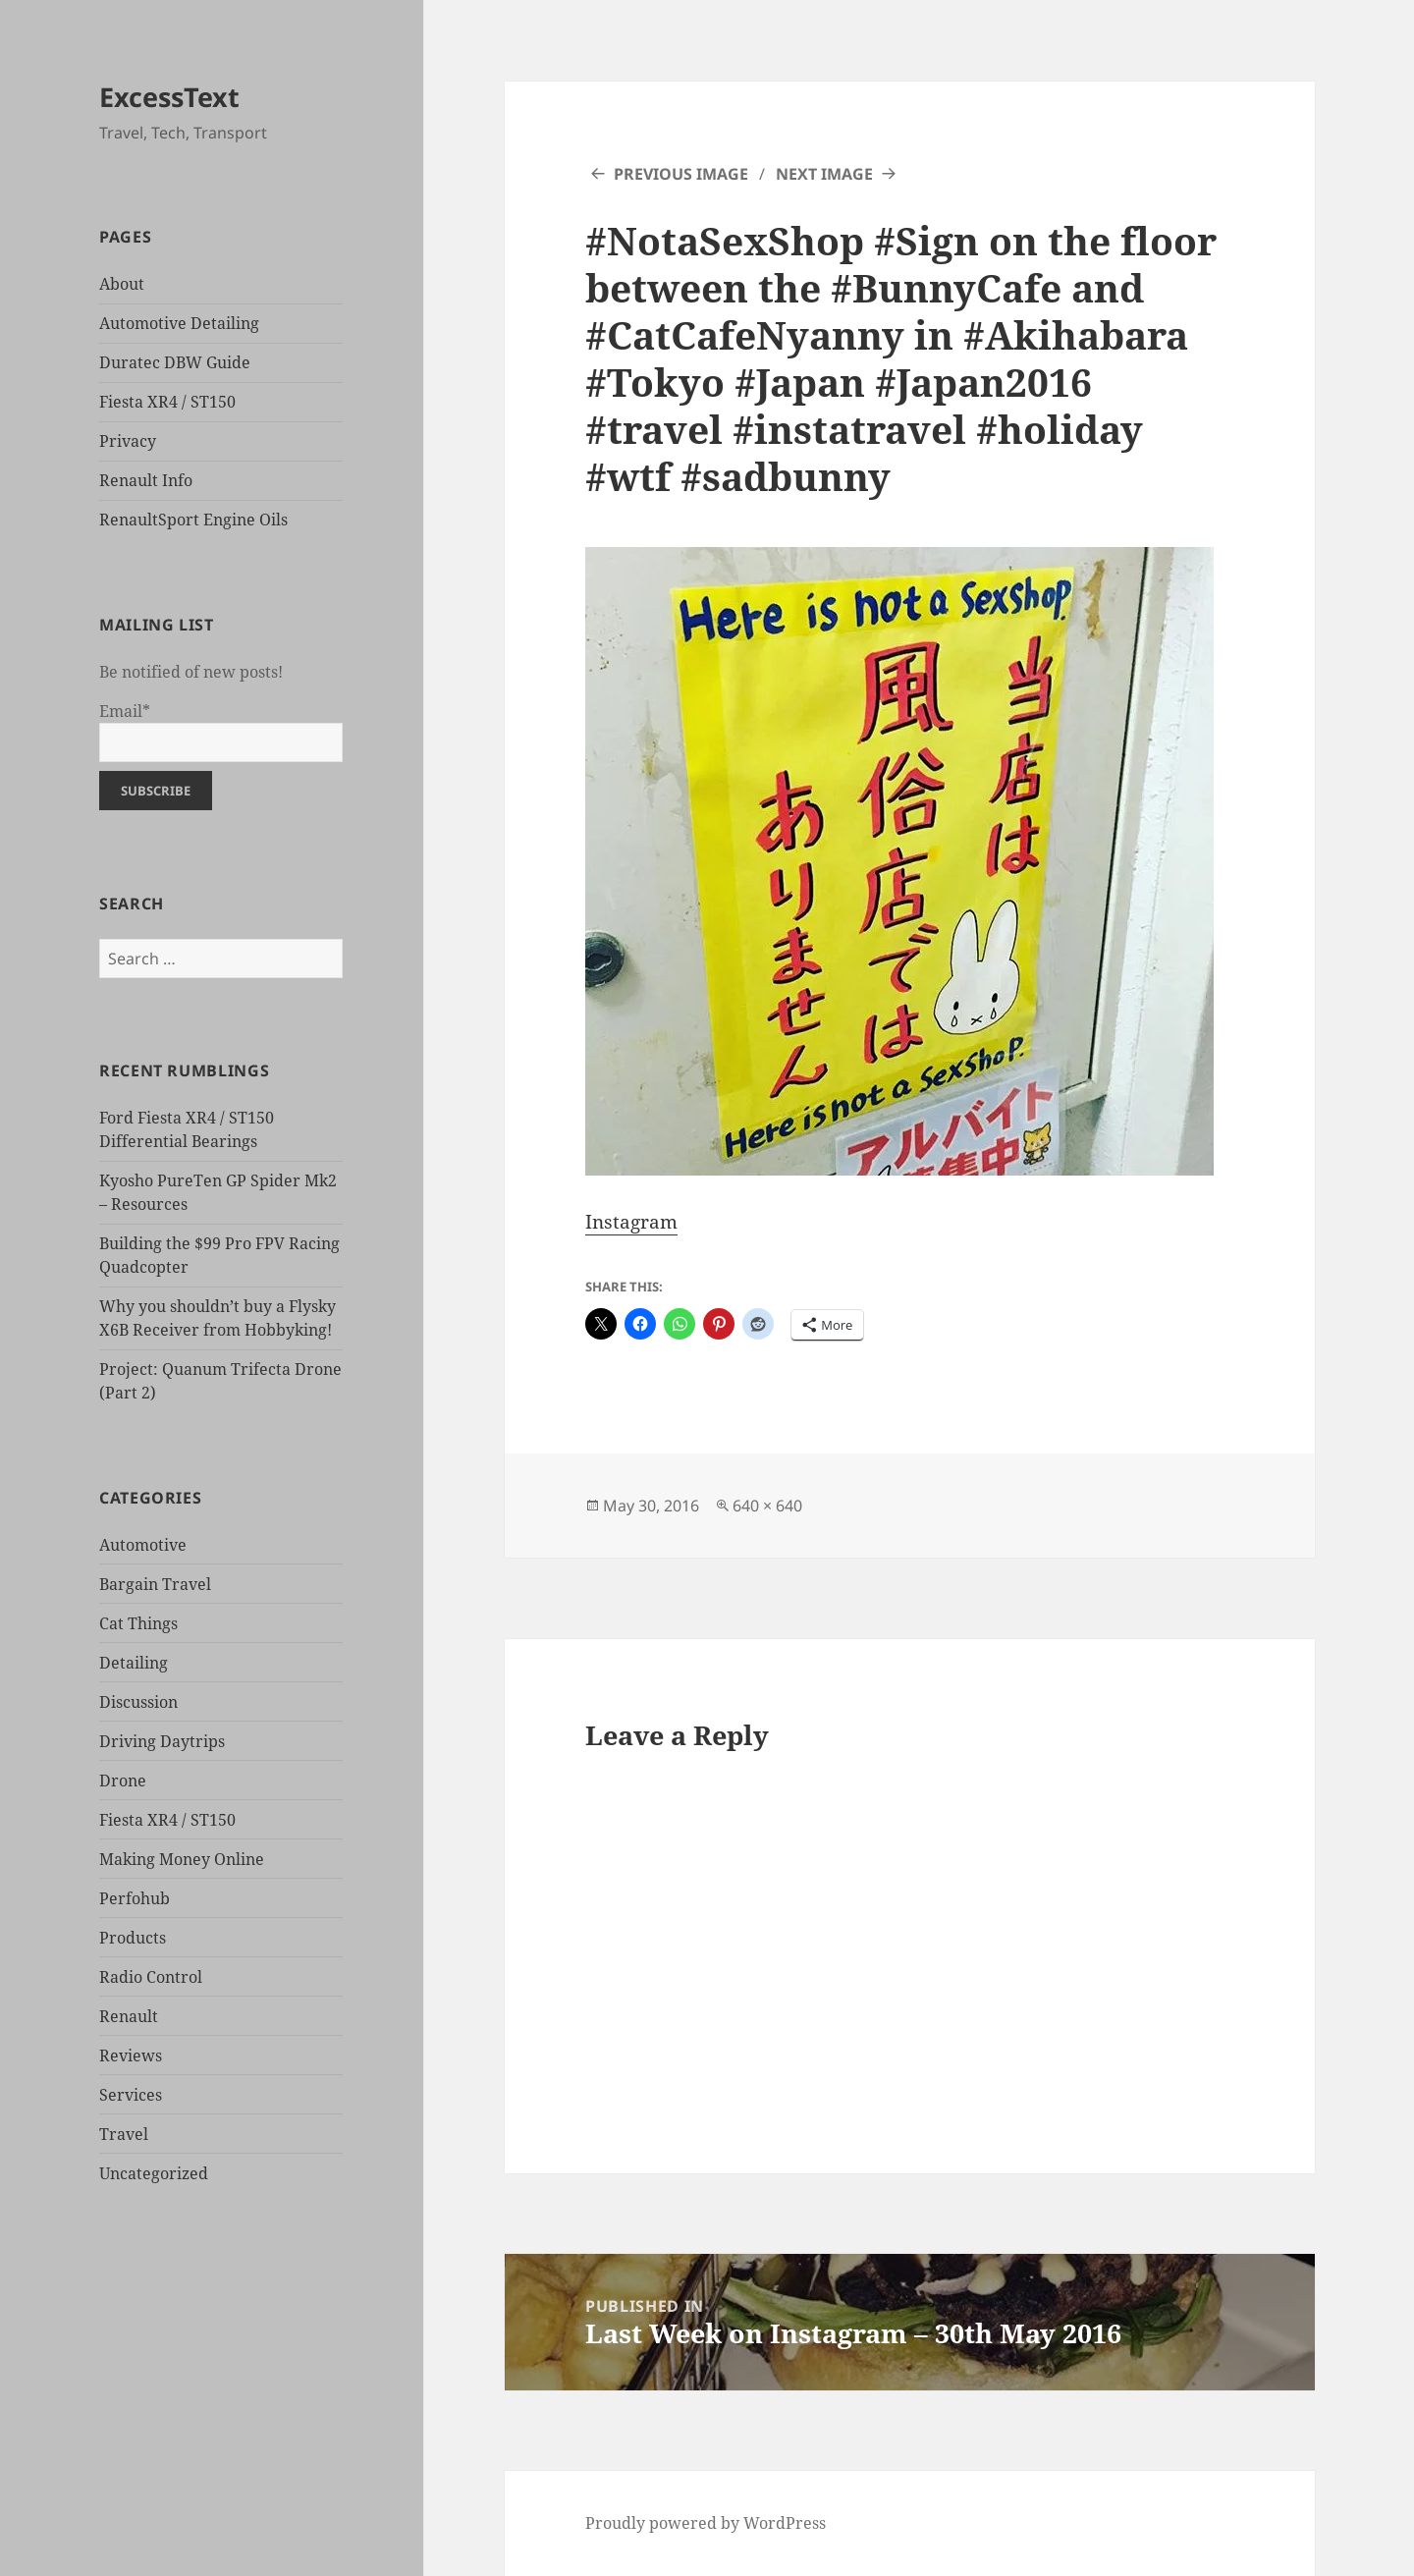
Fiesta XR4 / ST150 (167, 401)
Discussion (138, 1702)
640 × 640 (767, 1505)
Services (130, 2095)
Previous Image (681, 174)
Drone (122, 1780)
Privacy (127, 441)
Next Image (824, 174)
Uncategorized (153, 2173)
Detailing (133, 1662)
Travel (123, 2134)
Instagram (631, 1221)
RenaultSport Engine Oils (193, 519)
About (121, 284)
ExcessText (169, 97)
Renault (128, 2016)
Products (132, 1937)
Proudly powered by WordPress (705, 2523)
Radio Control (150, 1977)
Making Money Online (181, 1859)
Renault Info (145, 480)
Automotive (143, 1545)
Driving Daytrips (162, 1741)
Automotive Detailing (179, 323)
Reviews (130, 2055)
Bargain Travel (155, 1584)
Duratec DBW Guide (174, 362)
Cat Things (138, 1623)
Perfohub (134, 1898)
